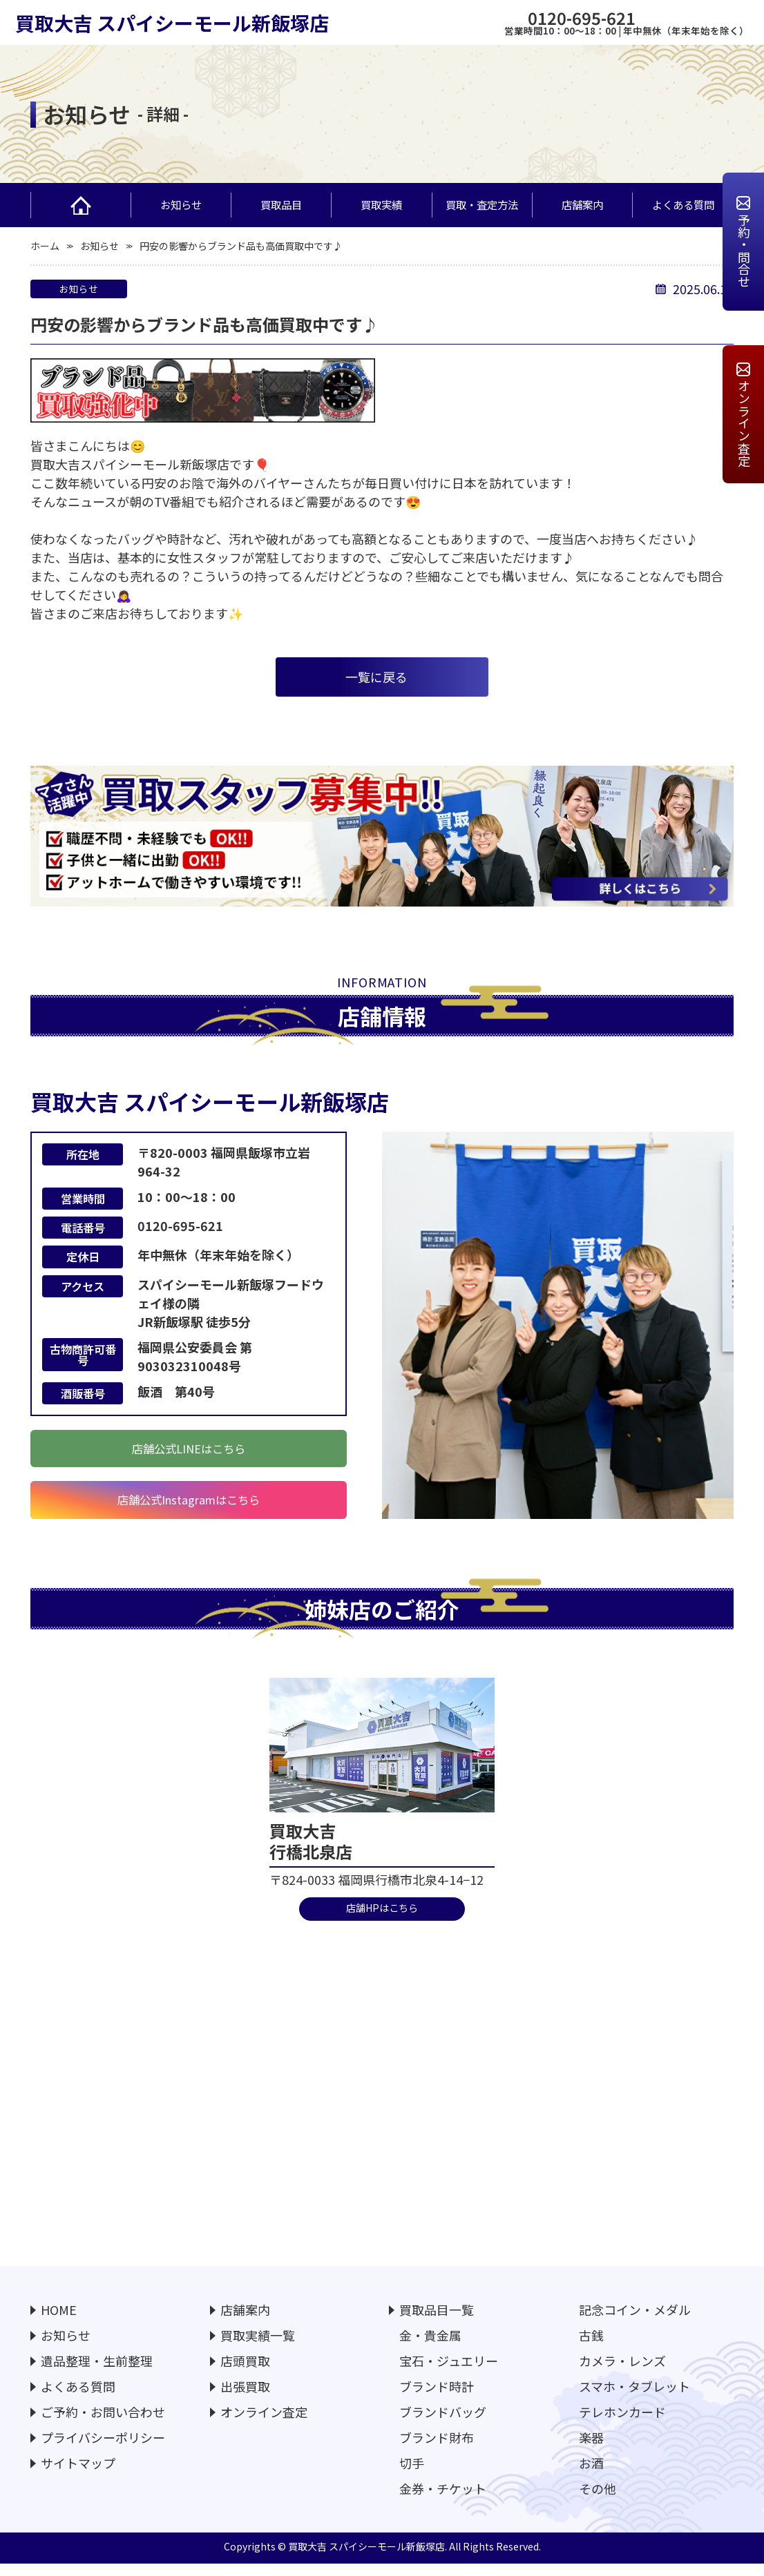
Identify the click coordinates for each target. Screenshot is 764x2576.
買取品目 (293, 205)
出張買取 (245, 2398)
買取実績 (381, 204)
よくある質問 (683, 204)
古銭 (591, 2347)
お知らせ (181, 204)
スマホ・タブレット (634, 2398)
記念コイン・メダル (635, 2321)
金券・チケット (442, 2500)
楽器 (591, 2449)
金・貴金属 (430, 2347)
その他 (597, 2500)
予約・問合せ (744, 250)
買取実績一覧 (257, 2347)
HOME (59, 2321)
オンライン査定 (744, 423)
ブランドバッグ (442, 2423)
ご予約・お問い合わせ (103, 2423)
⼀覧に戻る (376, 677)
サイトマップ (78, 2474)
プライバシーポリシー (103, 2449)
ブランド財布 (436, 2449)
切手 (411, 2474)
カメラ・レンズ (622, 2372)
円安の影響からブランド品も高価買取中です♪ (241, 246)
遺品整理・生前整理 (97, 2372)
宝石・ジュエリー (448, 2372)
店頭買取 (245, 2372)
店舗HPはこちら (382, 1918)
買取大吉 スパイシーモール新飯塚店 (172, 23)
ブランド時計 (436, 2398)
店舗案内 (582, 204)
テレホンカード (622, 2423)
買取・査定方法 (487, 205)
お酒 (591, 2474)
